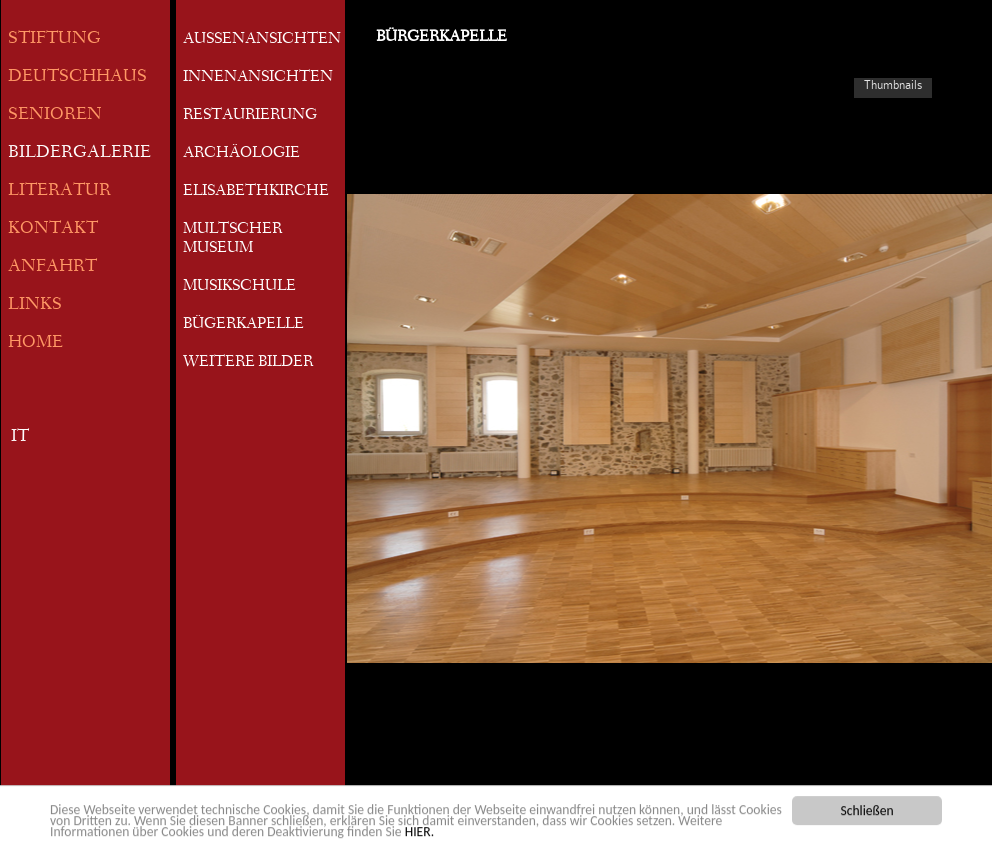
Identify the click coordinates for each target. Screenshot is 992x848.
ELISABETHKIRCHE (256, 192)
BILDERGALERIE (79, 153)
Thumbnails (893, 85)
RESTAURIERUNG (250, 116)
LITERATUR (59, 191)
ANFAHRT (52, 267)
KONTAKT (53, 229)
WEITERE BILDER (248, 363)
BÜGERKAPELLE (243, 325)
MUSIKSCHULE (239, 287)
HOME (35, 343)
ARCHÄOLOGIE (241, 154)
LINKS (35, 305)
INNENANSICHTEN (258, 78)
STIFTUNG (54, 39)
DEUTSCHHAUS (77, 77)
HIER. (419, 833)
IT (20, 437)
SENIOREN (55, 115)
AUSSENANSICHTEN (262, 40)
